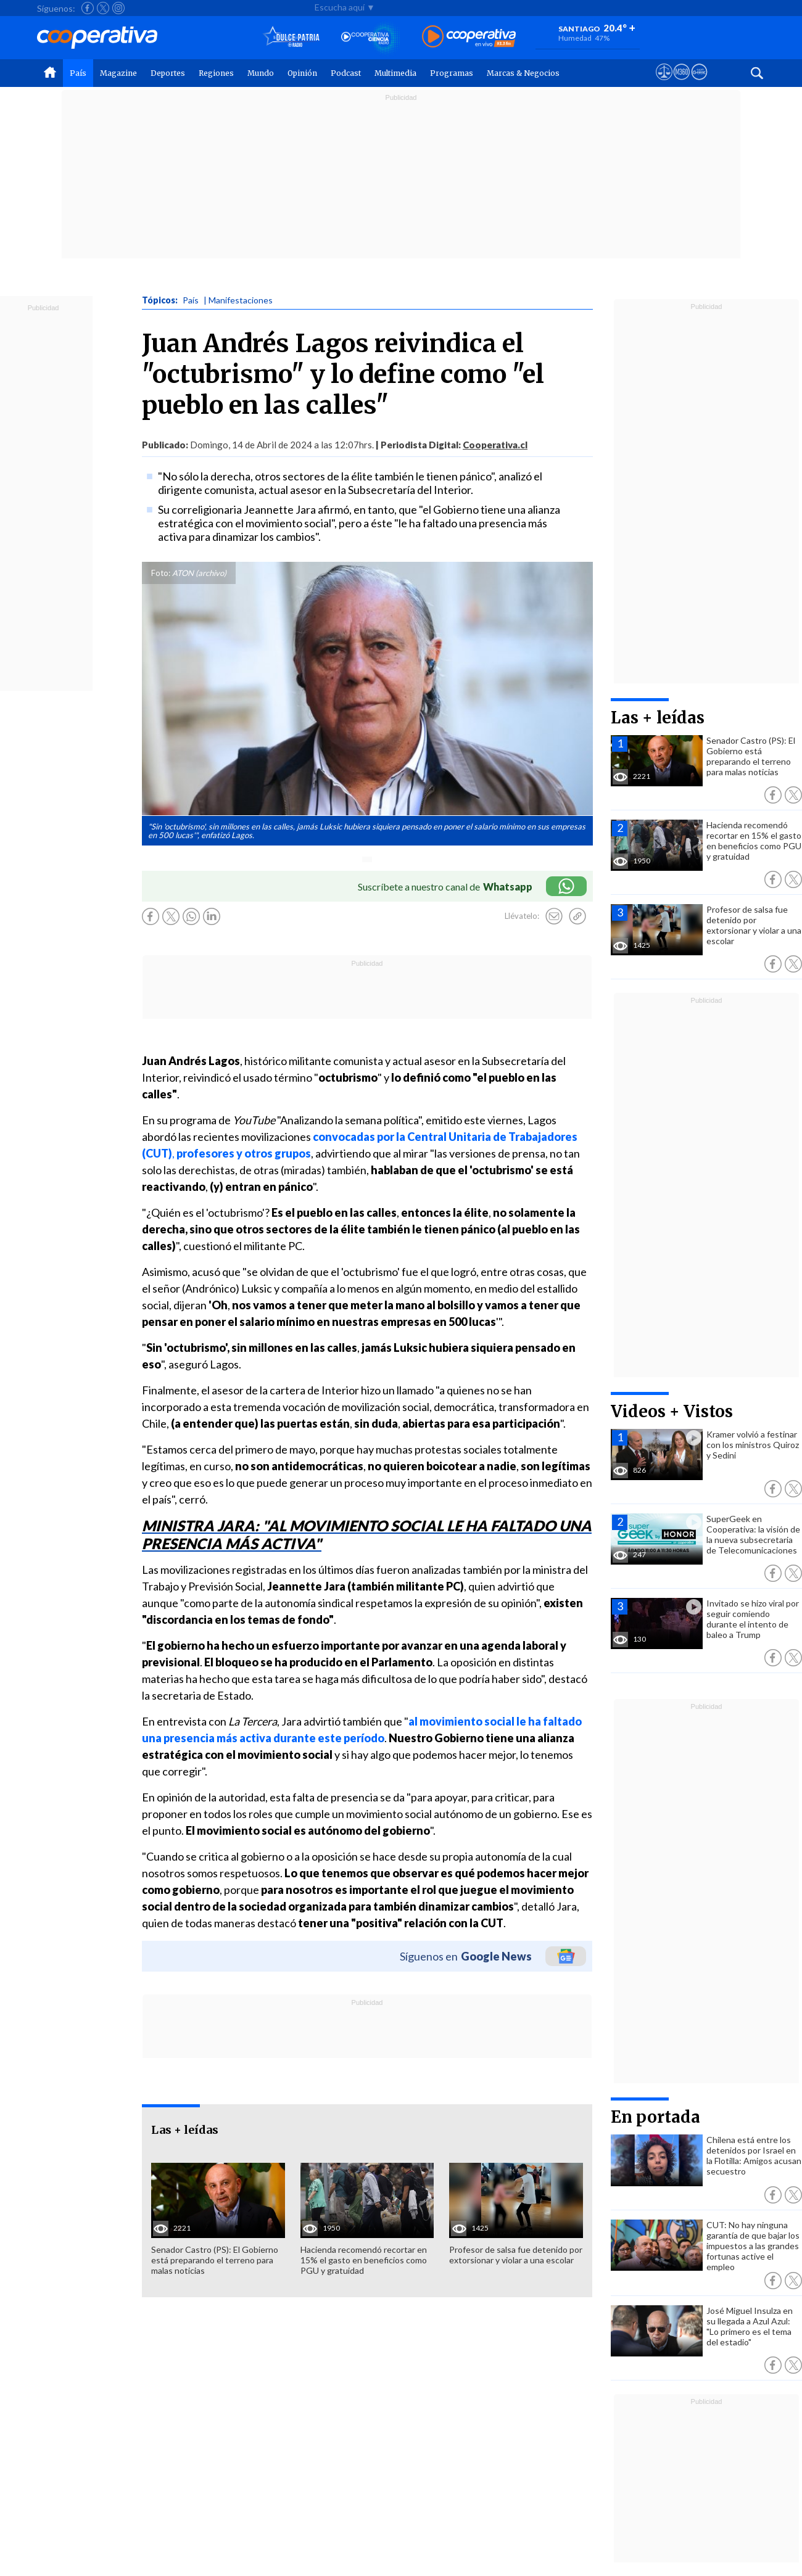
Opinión (302, 73)
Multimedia (395, 73)
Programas (451, 73)
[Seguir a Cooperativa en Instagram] (118, 8)
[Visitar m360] (681, 83)
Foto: (160, 573)
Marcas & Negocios (523, 73)
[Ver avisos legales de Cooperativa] (664, 83)
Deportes (168, 73)
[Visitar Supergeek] (699, 83)
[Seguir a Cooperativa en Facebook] (87, 8)
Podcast (346, 73)
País (78, 73)
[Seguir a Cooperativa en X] (103, 8)
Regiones (216, 73)
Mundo (260, 73)
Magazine (118, 73)
